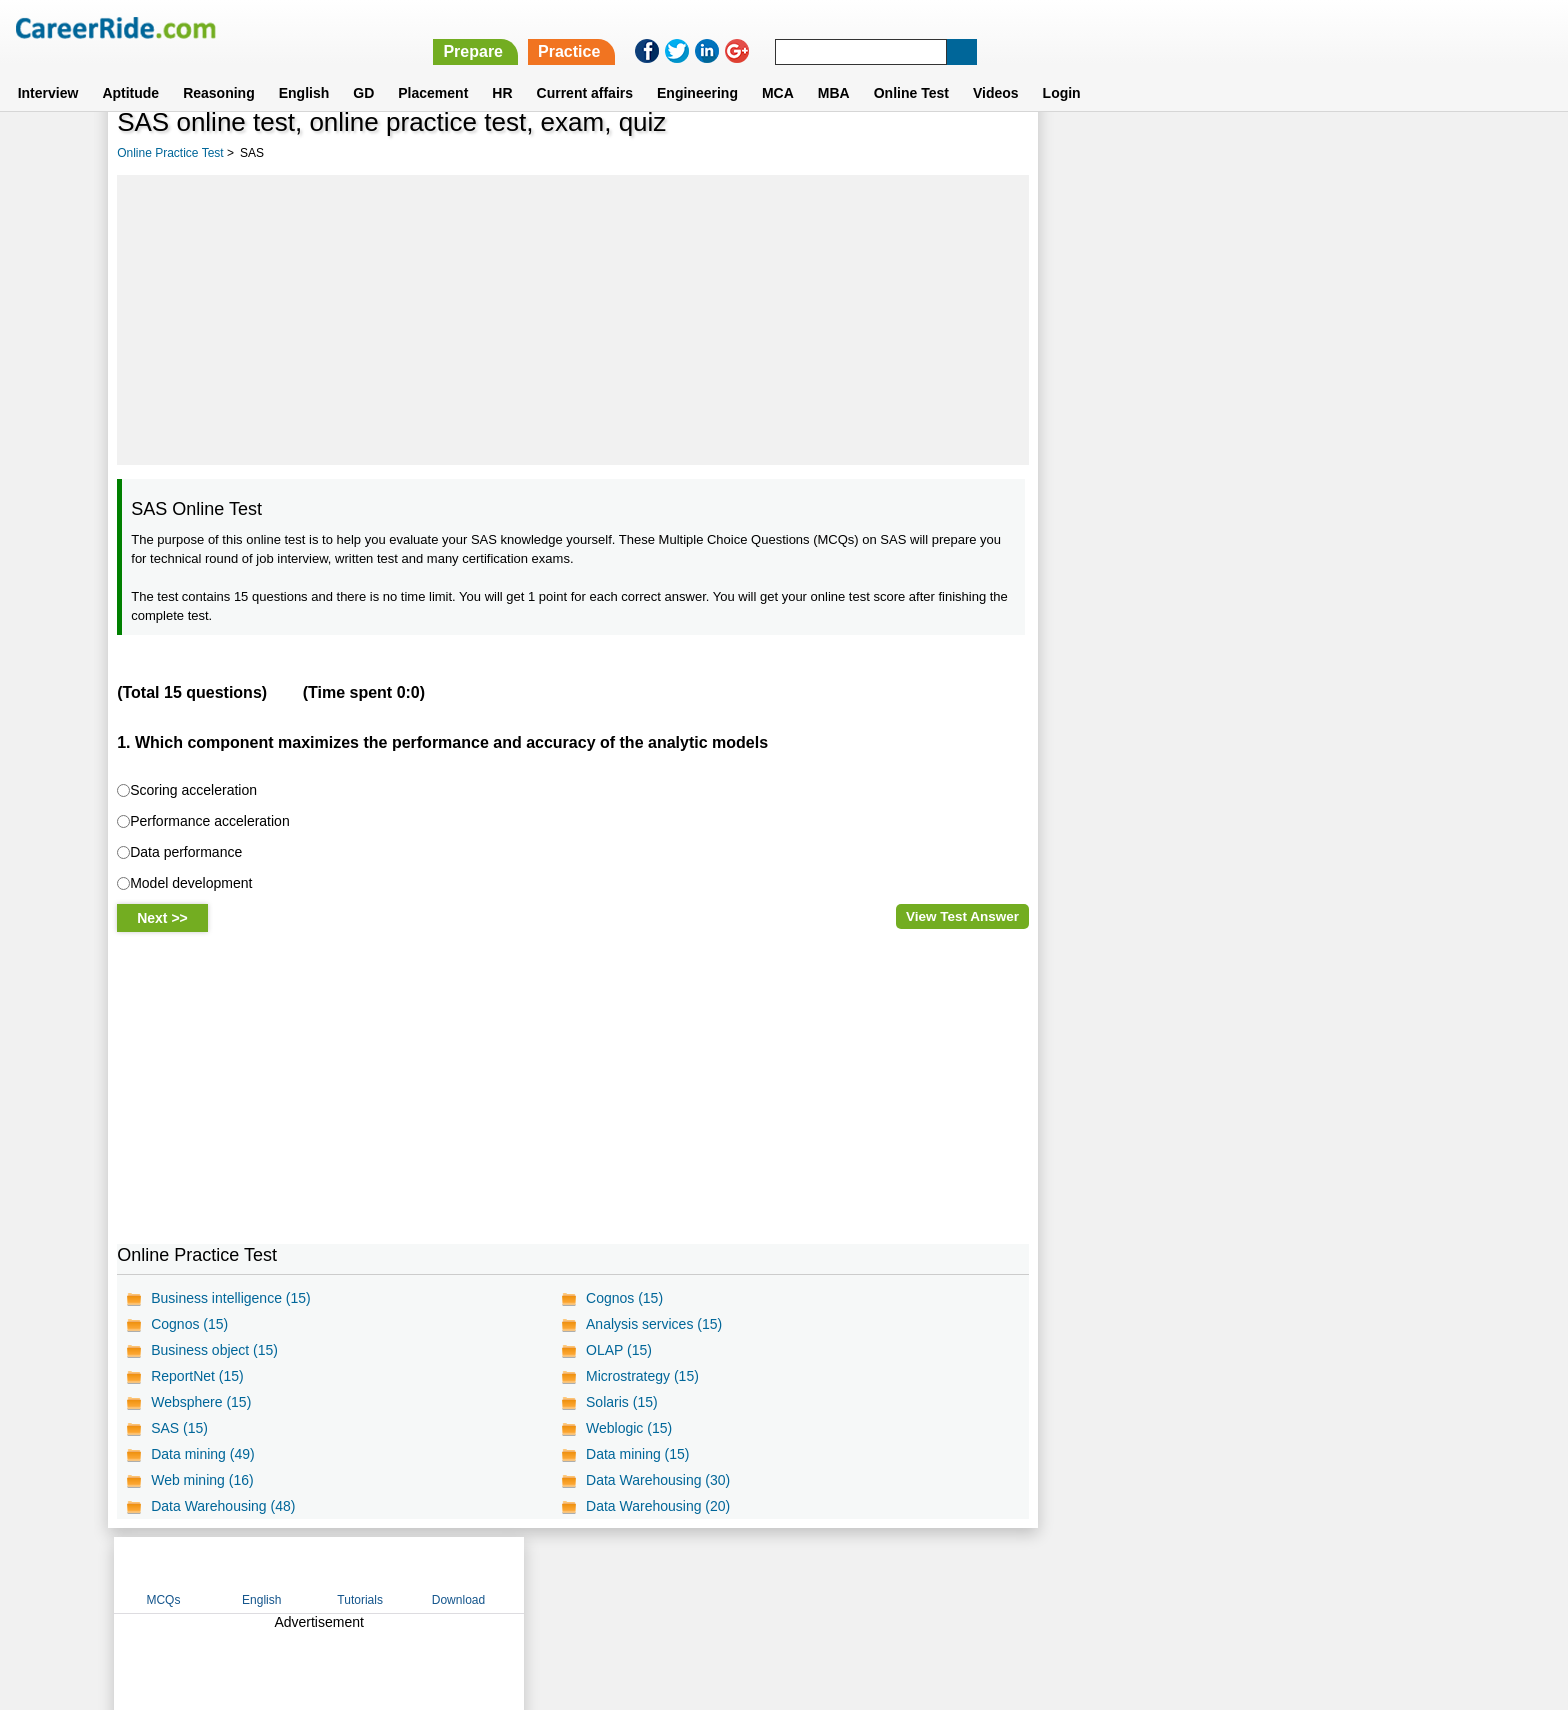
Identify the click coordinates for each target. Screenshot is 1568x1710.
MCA (778, 69)
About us (602, 1574)
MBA (834, 69)
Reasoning (219, 69)
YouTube (925, 1574)
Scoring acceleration (193, 790)
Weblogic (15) (629, 1428)
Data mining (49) (203, 1454)
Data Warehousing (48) (223, 1506)
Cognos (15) (624, 1298)
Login (1062, 69)
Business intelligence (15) (231, 1298)
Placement (433, 69)
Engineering (697, 69)
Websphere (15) (201, 1402)
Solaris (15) (622, 1402)
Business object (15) (214, 1350)
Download (1387, 153)
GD (363, 69)
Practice (1144, 27)
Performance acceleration (210, 821)
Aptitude (130, 69)
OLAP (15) (619, 1350)
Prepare (1048, 27)
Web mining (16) (202, 1480)
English (304, 69)
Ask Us (857, 1574)
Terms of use (775, 1574)
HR (502, 69)
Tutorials (1290, 153)
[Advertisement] (572, 320)
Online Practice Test (170, 153)
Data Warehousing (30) (658, 1480)
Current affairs (585, 69)
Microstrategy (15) (642, 1376)
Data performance (186, 852)
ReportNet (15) (197, 1376)
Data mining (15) (638, 1454)
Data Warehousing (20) (658, 1506)
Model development (191, 883)
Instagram (1003, 1574)
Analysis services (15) (654, 1324)
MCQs (1093, 153)
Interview (48, 69)
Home (536, 1574)
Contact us (682, 1574)
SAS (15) (179, 1428)
